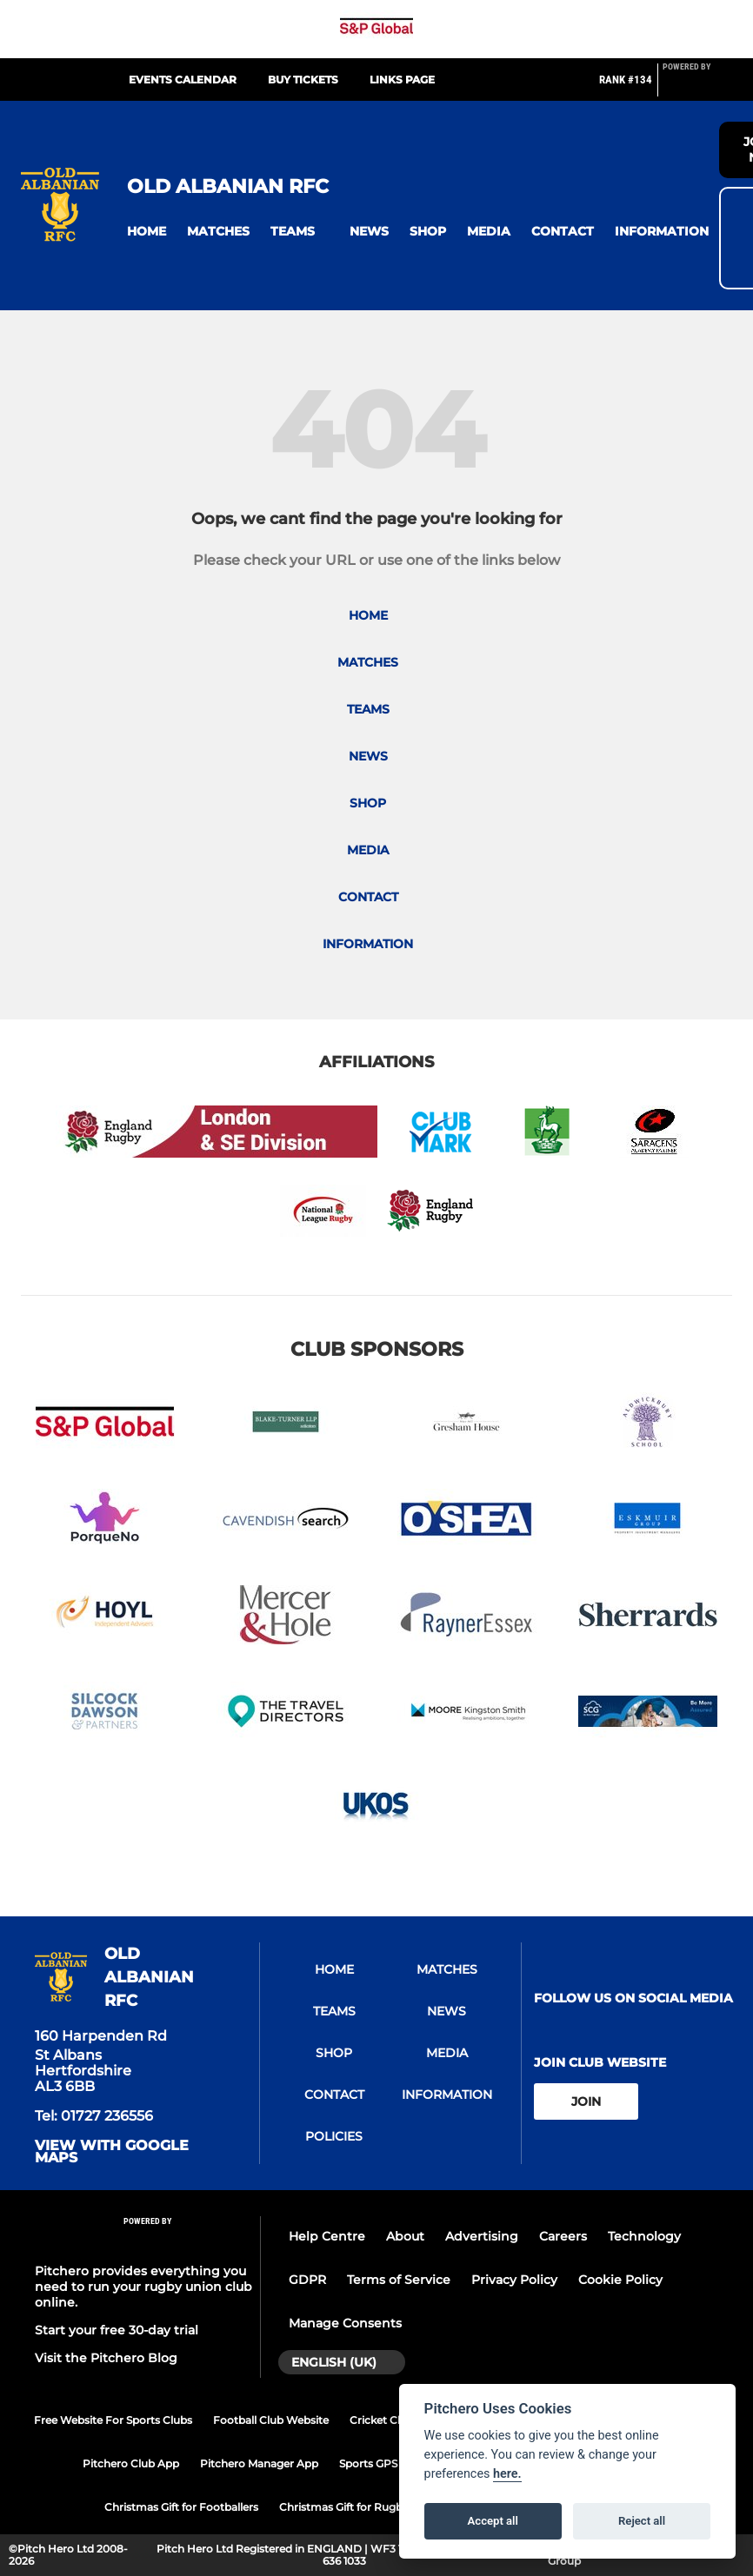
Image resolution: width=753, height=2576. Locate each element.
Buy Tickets (303, 79)
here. (507, 2473)
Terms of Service (398, 2279)
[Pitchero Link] (697, 86)
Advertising (481, 2236)
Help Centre (327, 2236)
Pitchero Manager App (259, 2463)
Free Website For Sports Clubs (113, 2420)
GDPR (307, 2279)
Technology (644, 2236)
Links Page (402, 79)
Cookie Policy (620, 2279)
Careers (563, 2236)
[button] (147, 232)
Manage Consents (345, 2323)
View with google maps (112, 2152)
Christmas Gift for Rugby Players (364, 2506)
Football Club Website (271, 2420)
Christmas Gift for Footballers (181, 2506)
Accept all (493, 2520)
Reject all (641, 2520)
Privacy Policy (514, 2279)
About (405, 2236)
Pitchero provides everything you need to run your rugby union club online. (143, 2286)
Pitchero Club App (131, 2463)
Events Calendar (183, 79)
